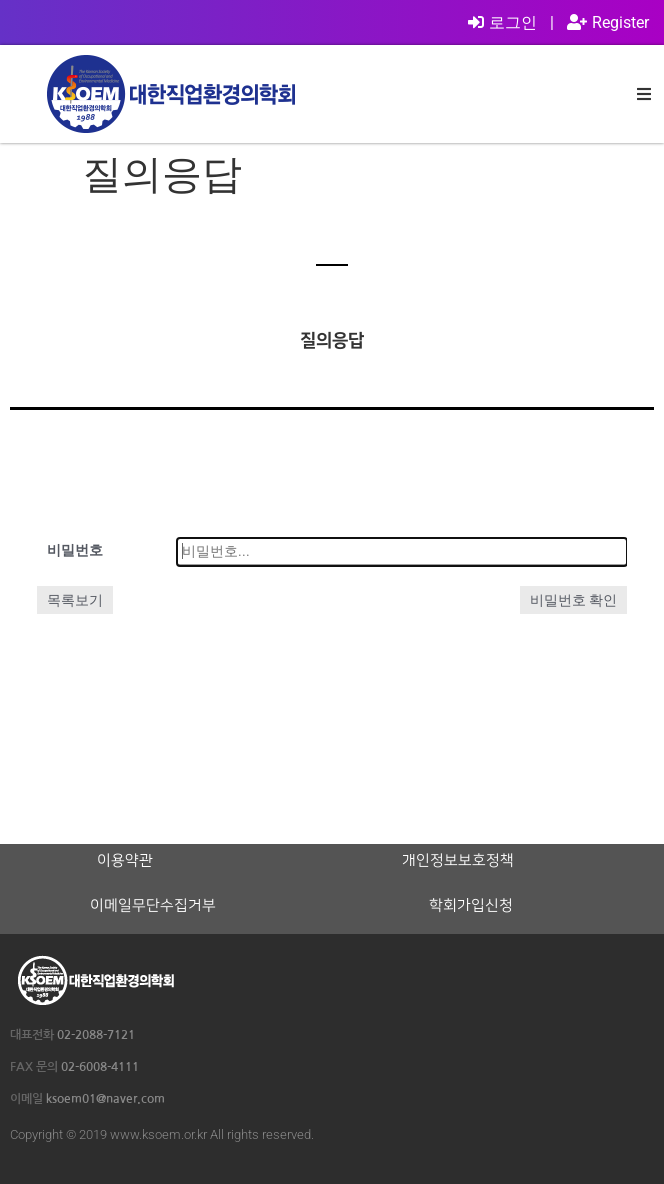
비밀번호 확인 (573, 600)
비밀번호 (75, 550)
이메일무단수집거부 (153, 906)
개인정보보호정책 (458, 861)
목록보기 (75, 600)
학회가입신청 (471, 906)
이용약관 (125, 861)
